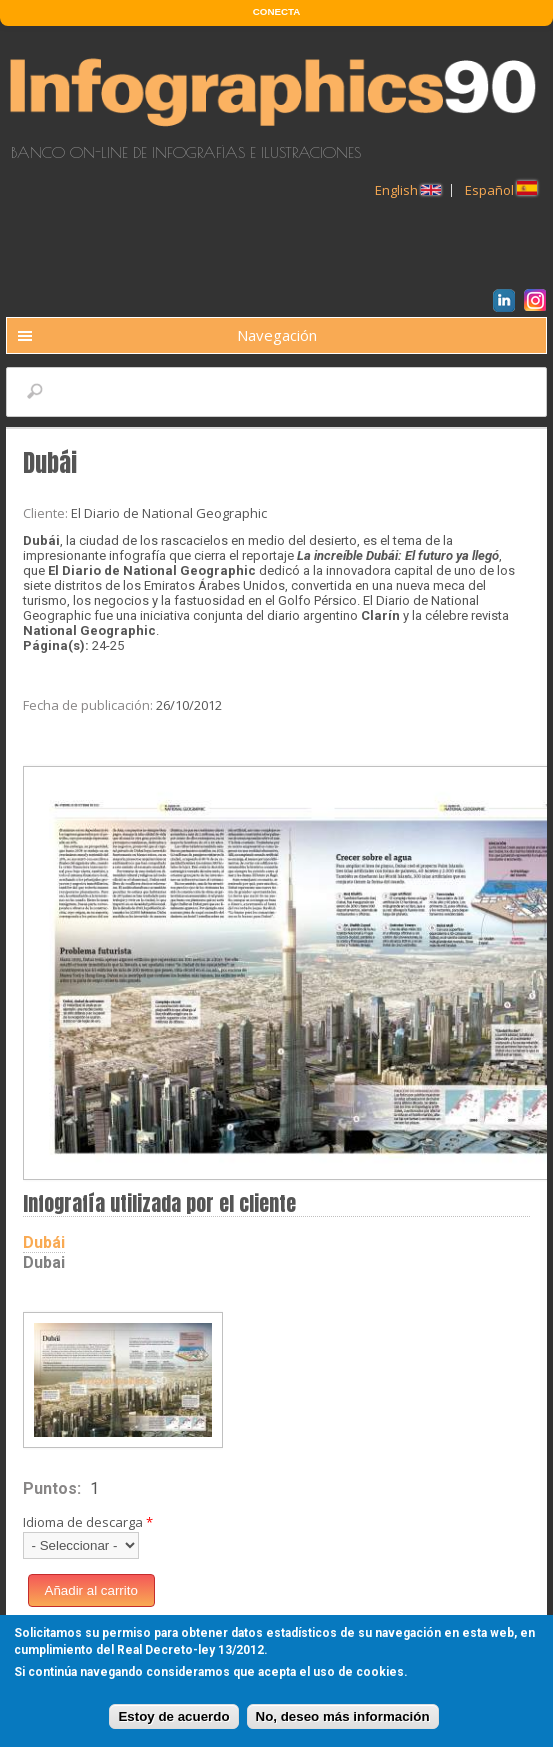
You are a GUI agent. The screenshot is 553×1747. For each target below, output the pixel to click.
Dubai (44, 1262)
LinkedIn (507, 303)
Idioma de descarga (88, 1522)
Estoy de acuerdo (173, 1718)
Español (501, 190)
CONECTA (276, 11)
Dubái (44, 1242)
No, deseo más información (343, 1718)
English (408, 190)
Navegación (277, 335)
